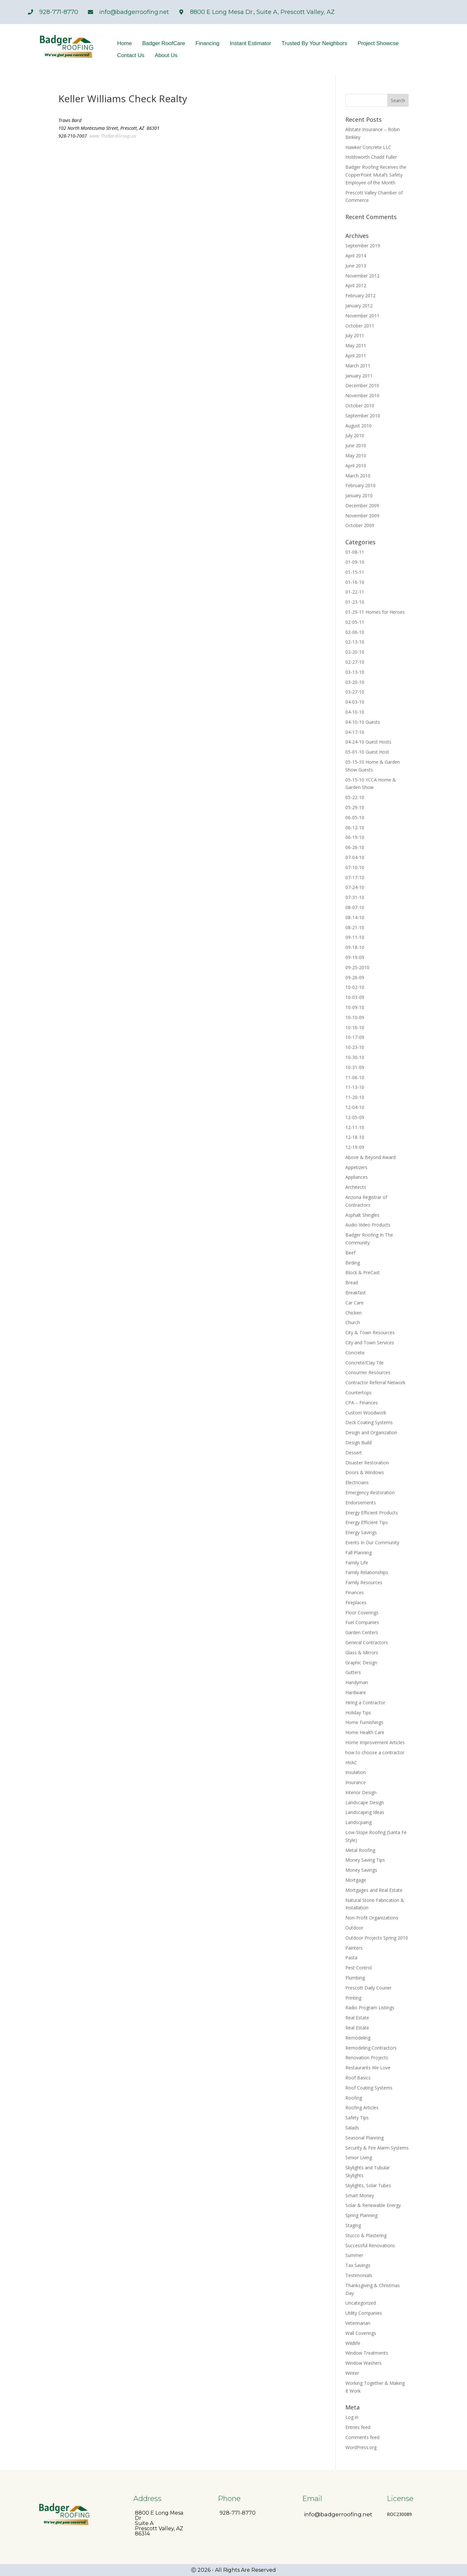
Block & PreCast (362, 1272)
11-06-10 (354, 1077)
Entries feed (357, 2427)
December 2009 (362, 505)
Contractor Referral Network (375, 1382)
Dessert (353, 1452)
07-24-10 (354, 887)
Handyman (356, 1682)
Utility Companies (363, 2313)
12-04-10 (354, 1107)
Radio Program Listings (369, 2007)
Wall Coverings (360, 2333)
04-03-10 (354, 702)
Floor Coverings (361, 1612)
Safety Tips (357, 2117)
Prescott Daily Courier (368, 1988)
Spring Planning (361, 2215)
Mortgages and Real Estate (373, 1890)
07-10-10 (354, 867)
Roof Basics (358, 2078)
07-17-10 (354, 877)
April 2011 (355, 355)
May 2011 (355, 345)
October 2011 (359, 326)
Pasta (351, 1957)
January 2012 (359, 305)
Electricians (357, 1482)
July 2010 (354, 435)
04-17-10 (354, 732)
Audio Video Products (367, 1225)
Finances (354, 1592)
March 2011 (357, 366)
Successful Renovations (370, 2245)
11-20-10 (354, 1097)
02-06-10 (354, 632)
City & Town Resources (370, 1332)
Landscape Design (364, 1802)
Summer (354, 2255)
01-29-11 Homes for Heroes (375, 612)
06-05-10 (354, 817)
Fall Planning (358, 1552)
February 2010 (360, 485)
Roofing (353, 2098)
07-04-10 (354, 857)
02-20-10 (354, 652)
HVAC (351, 1762)
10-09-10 (354, 1007)
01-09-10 (354, 562)
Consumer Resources (367, 1372)
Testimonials (358, 2275)
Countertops (358, 1392)
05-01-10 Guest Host (367, 752)
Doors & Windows (364, 1472)
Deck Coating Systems (369, 1422)
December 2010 (362, 385)
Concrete (355, 1353)
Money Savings (361, 1870)
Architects (355, 1187)
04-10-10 (354, 712)
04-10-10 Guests (362, 722)
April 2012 (355, 285)
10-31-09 (354, 1067)
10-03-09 (354, 997)
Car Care (354, 1303)
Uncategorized (360, 2303)
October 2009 (359, 525)
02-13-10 (354, 642)
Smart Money (359, 2195)
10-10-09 (354, 1017)
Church (352, 1322)
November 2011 (362, 316)
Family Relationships (366, 1572)
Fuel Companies (362, 1622)
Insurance (355, 1782)
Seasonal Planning (364, 2138)
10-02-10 (354, 987)
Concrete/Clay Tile (364, 1363)
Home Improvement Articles (375, 1742)
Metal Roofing (360, 1850)
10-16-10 (354, 1027)
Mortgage (355, 1880)
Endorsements (360, 1502)
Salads (352, 2128)
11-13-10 (354, 1087)
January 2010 (359, 495)
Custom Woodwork (365, 1413)
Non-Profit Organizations (371, 1918)
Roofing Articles (361, 2107)
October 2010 (359, 405)
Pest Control (358, 1968)
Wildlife (352, 2343)
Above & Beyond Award (370, 1157)
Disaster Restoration (367, 1463)
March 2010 (357, 476)
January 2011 (359, 376)
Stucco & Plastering (366, 2235)
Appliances (356, 1177)
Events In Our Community (372, 1542)
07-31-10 (354, 897)
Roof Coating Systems (368, 2088)
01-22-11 (354, 592)
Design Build (358, 1442)
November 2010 (362, 395)
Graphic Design (361, 1662)
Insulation (355, 1772)
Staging (353, 2225)
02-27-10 (354, 662)
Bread (351, 1282)
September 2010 (362, 416)
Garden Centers (361, 1632)
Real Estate (357, 2018)
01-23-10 (354, 602)
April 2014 (355, 256)
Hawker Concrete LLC (368, 147)
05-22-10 (354, 797)
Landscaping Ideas (364, 1812)
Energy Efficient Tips (366, 1522)
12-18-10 (354, 1137)
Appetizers (356, 1167)
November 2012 (362, 276)
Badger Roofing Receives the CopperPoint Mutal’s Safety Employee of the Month (375, 175)
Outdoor (354, 1928)
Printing (353, 1998)
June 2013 (355, 266)
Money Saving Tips (365, 1860)
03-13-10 (354, 672)
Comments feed (362, 2437)
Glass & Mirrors (361, 1652)
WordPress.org (361, 2447)
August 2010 (358, 426)
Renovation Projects (366, 2057)
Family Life (356, 1562)
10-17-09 (354, 1037)
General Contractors (366, 1642)
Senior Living (358, 2157)
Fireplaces (355, 1602)
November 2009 (362, 515)
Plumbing (355, 1978)
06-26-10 (354, 847)
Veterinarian (357, 2323)
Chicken (353, 1313)
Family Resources (363, 1582)
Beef (350, 1253)
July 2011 (354, 335)
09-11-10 (354, 937)
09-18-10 (354, 947)
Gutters (353, 1672)
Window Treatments (366, 2353)
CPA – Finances (361, 1402)
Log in (351, 2417)
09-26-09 (354, 977)
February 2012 (360, 295)
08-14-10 (354, 917)
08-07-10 (354, 907)
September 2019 (362, 245)
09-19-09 (354, 957)
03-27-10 (354, 692)
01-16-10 (354, 582)
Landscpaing (358, 1822)
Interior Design (361, 1792)
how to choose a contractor (374, 1752)
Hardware (355, 1692)
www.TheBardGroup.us (113, 136)
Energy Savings (361, 1532)
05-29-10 (354, 807)
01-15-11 (354, 572)
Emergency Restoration (370, 1492)
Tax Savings (357, 2265)
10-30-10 (354, 1057)
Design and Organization (371, 1432)
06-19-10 (354, 837)
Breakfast (355, 1292)
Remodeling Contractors (371, 2048)
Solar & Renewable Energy (373, 2205)
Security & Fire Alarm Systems (377, 2148)
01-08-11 (354, 552)
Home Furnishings (364, 1722)
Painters (354, 1948)
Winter (352, 2373)
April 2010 (355, 465)
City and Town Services (369, 1342)
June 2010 (355, 445)
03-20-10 (354, 682)
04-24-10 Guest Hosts (368, 742)
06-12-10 (354, 827)
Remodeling (357, 2038)
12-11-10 (354, 1127)
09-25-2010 (357, 967)
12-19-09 (354, 1147)
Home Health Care (364, 1732)
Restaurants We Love (367, 2067)
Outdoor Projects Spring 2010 (376, 1938)
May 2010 (355, 455)
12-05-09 (354, 1117)
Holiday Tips (358, 1712)
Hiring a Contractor (365, 1702)
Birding (352, 1263)
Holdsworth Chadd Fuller (371, 157)
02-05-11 (354, 622)
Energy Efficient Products (371, 1513)
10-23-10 (354, 1047)
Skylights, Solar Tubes (368, 2185)
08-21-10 (354, 927)
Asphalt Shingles (362, 1215)
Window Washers (363, 2363)
